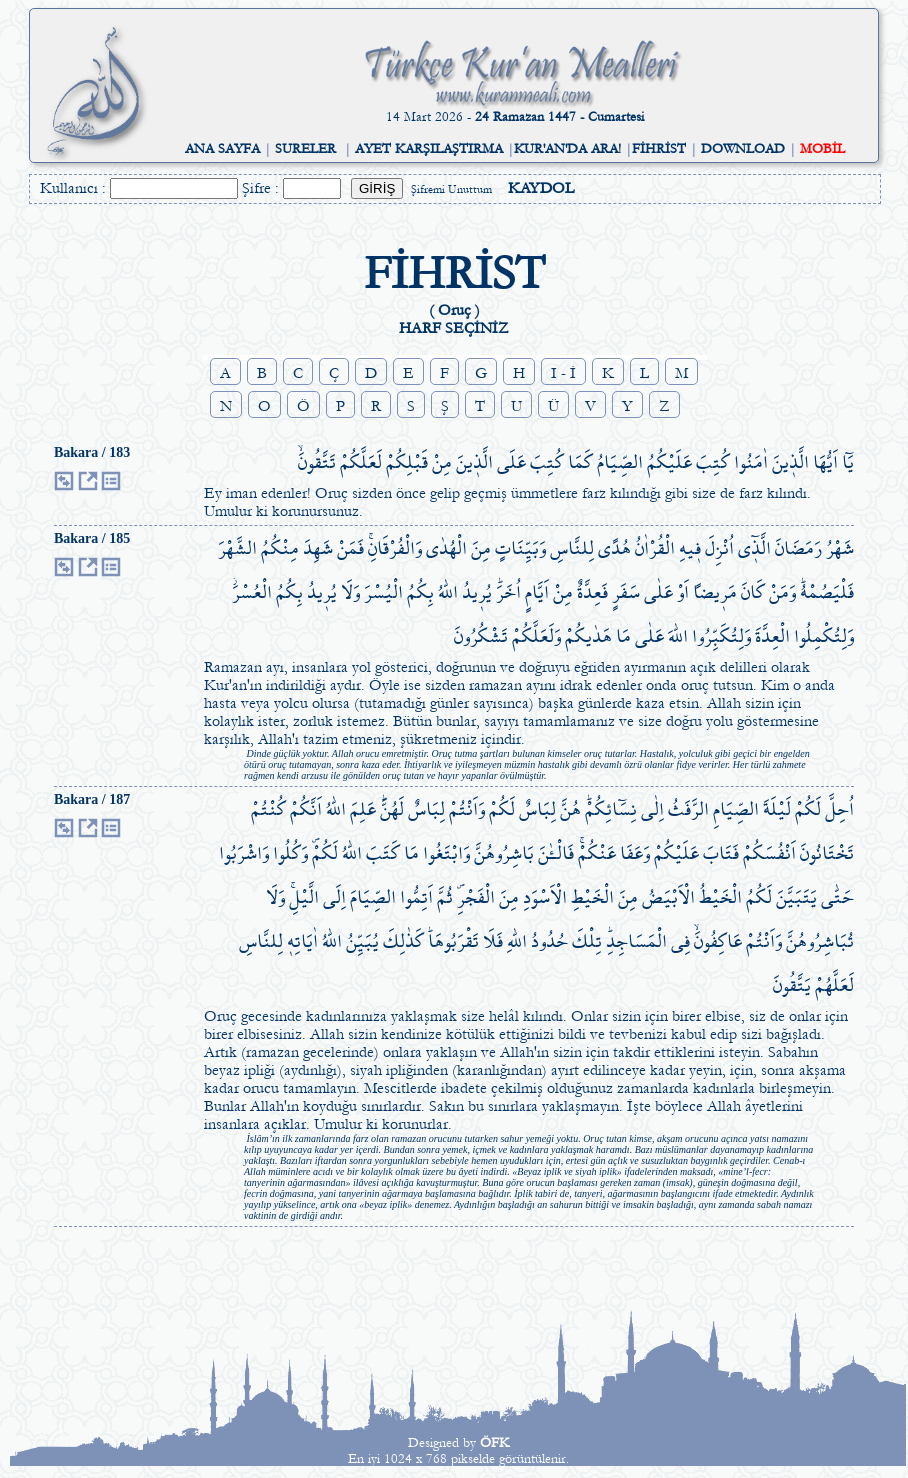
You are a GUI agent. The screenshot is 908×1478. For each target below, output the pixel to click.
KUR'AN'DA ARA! (567, 149)
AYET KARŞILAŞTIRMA (429, 149)
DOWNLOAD (743, 149)
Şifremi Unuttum (451, 189)
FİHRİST (659, 149)
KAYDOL (541, 188)
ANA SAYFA (222, 149)
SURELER (305, 149)
